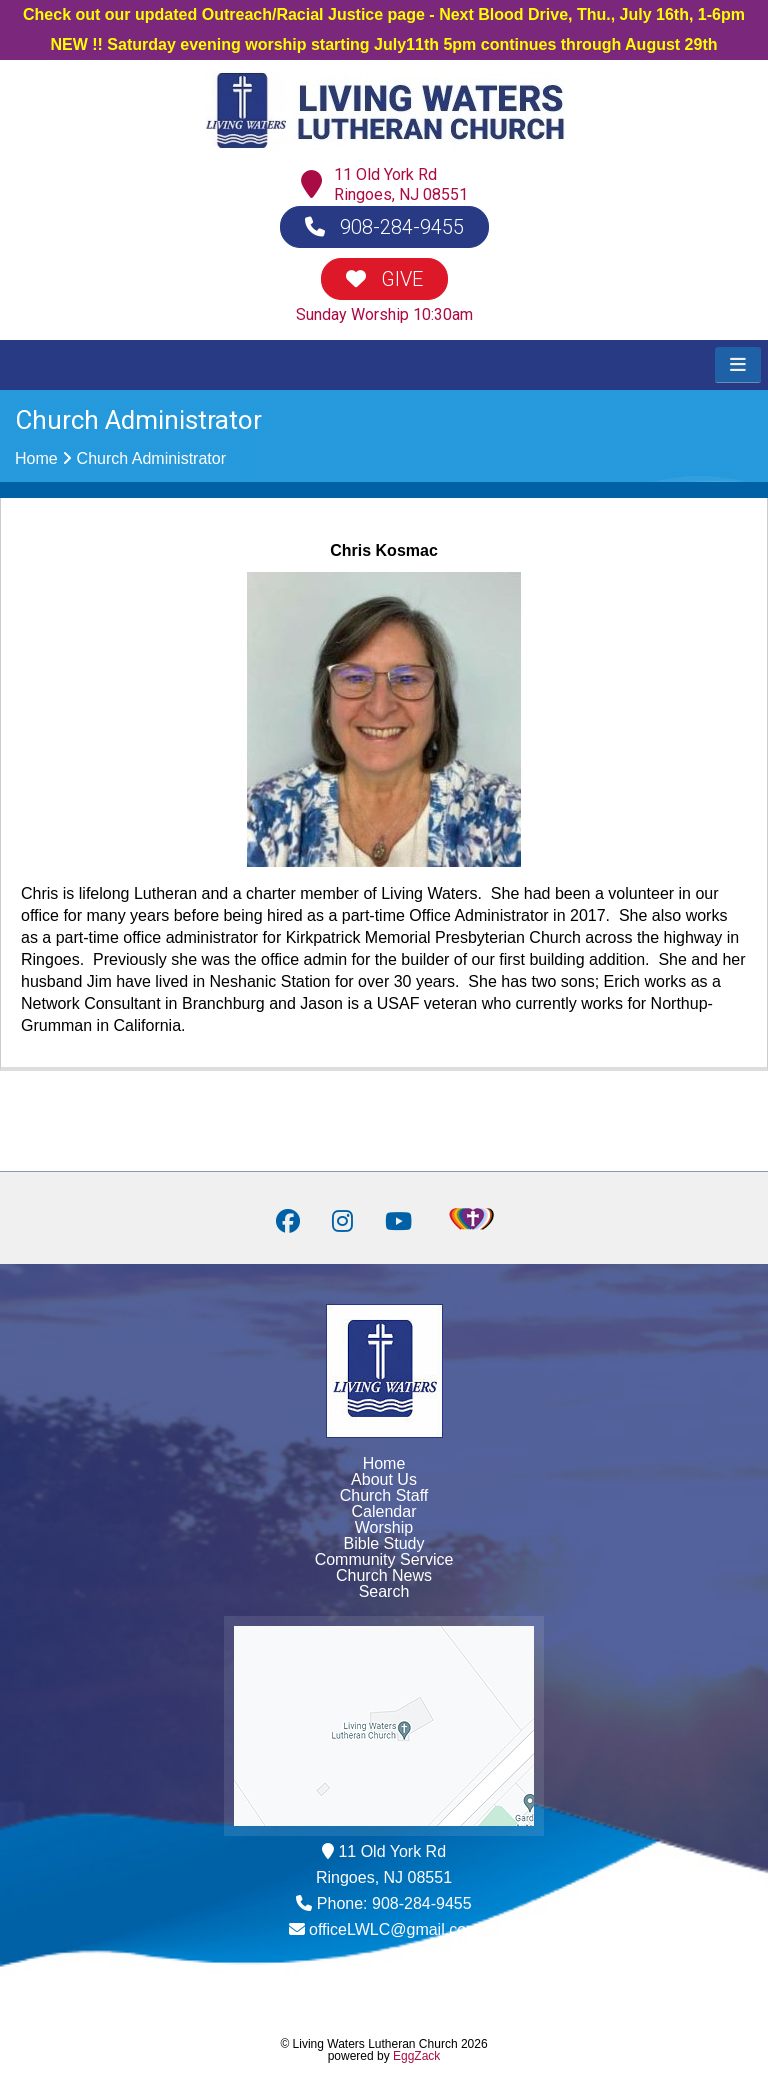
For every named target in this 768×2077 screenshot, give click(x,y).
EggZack (416, 2056)
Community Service (384, 1559)
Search (384, 1591)
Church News (384, 1575)
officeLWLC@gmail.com (394, 1929)
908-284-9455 (384, 227)
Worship (384, 1527)
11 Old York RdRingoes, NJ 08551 (401, 184)
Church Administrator (151, 458)
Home (36, 458)
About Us (384, 1479)
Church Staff (384, 1495)
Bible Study (384, 1543)
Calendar (384, 1511)
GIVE (384, 279)
